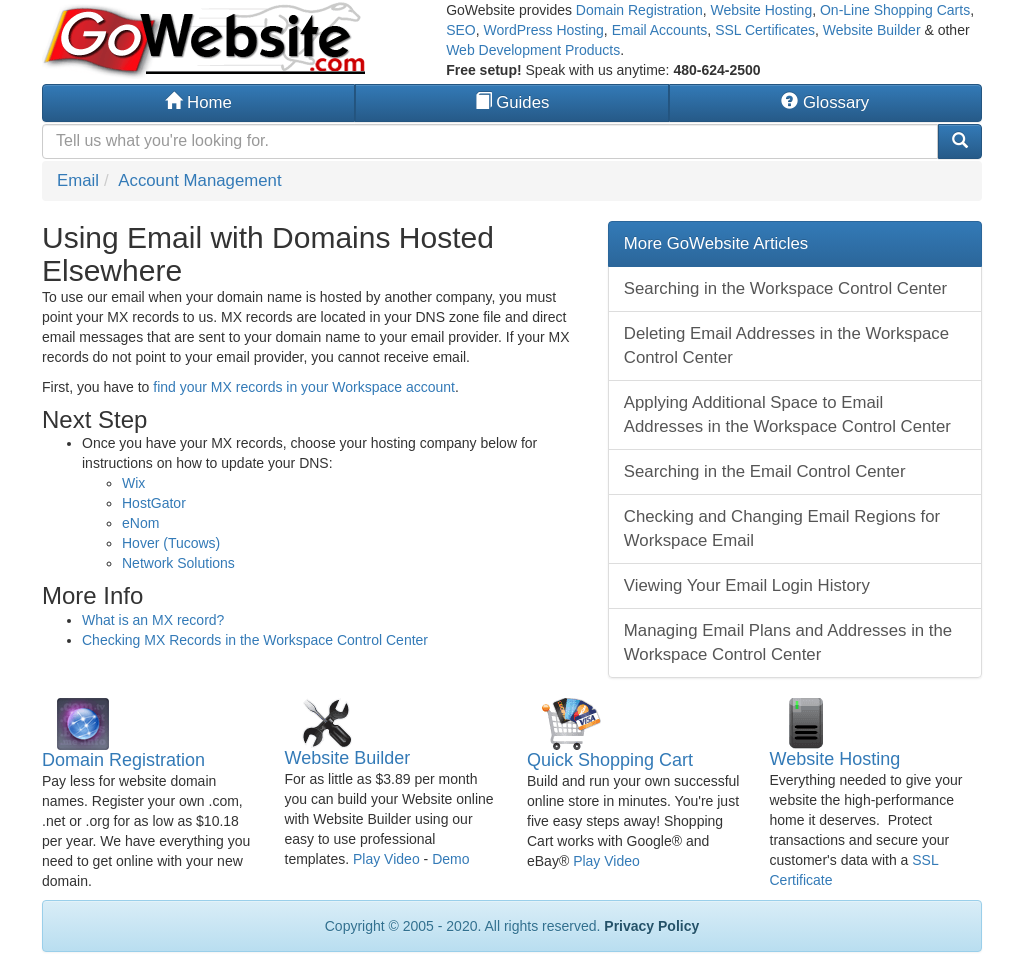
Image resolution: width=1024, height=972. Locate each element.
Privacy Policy (651, 926)
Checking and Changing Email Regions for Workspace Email (782, 528)
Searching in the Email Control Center (765, 471)
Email (78, 180)
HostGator (154, 503)
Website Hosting (761, 10)
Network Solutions (178, 563)
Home (198, 102)
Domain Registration (639, 10)
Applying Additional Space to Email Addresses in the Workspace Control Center (787, 414)
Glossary (825, 102)
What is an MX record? (153, 620)
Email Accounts (660, 30)
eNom (140, 523)
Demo (450, 859)
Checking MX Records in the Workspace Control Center (255, 640)
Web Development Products (533, 50)
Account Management (199, 180)
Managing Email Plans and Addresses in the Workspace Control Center (788, 642)
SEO (461, 30)
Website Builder (872, 30)
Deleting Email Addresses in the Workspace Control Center (786, 345)
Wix (133, 483)
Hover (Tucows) (171, 543)
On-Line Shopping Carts (895, 10)
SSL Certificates (765, 30)
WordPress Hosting (544, 30)
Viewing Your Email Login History (747, 585)
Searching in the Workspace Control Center (785, 288)
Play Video (386, 859)
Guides (512, 102)
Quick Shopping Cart (610, 760)
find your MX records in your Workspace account (304, 387)
